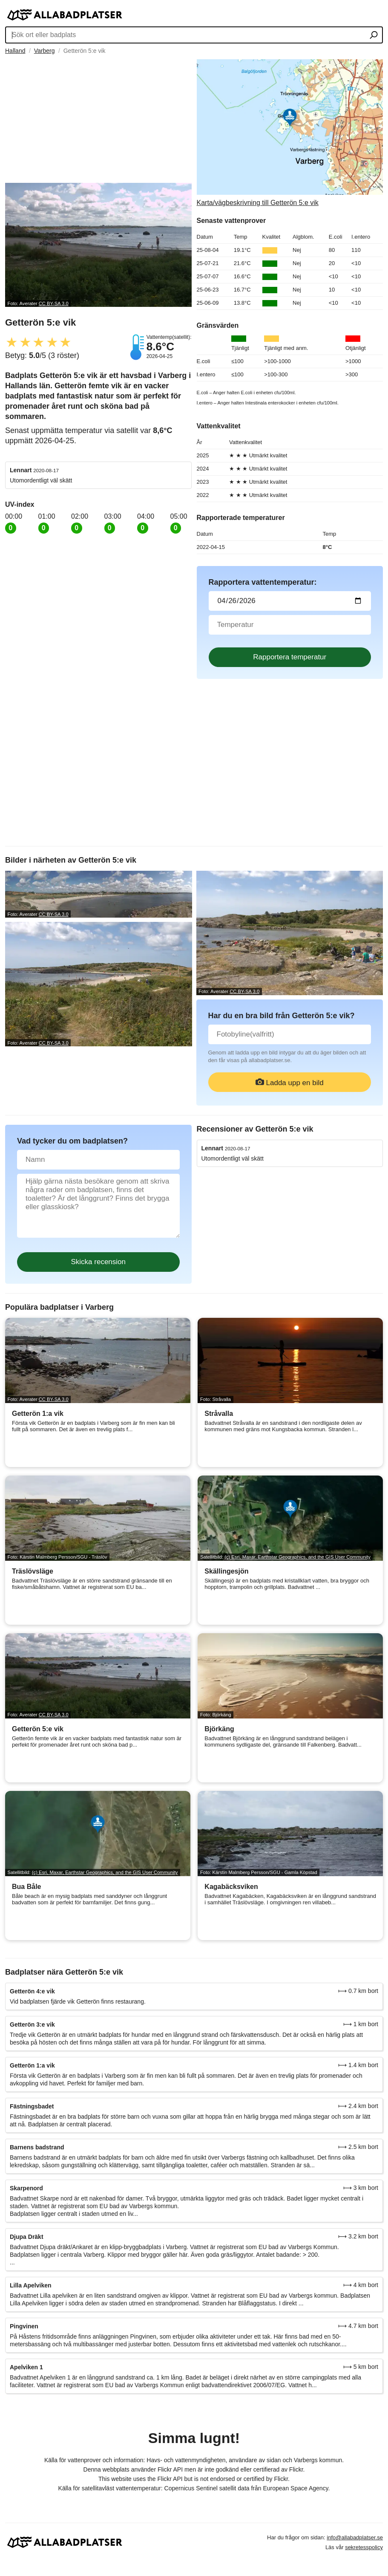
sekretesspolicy (364, 2547)
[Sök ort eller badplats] (373, 36)
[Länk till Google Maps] (290, 133)
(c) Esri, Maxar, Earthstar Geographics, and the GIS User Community (297, 1556)
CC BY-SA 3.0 (54, 303)
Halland (15, 50)
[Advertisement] (98, 119)
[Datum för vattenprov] (290, 601)
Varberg (44, 50)
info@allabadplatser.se (355, 2537)
